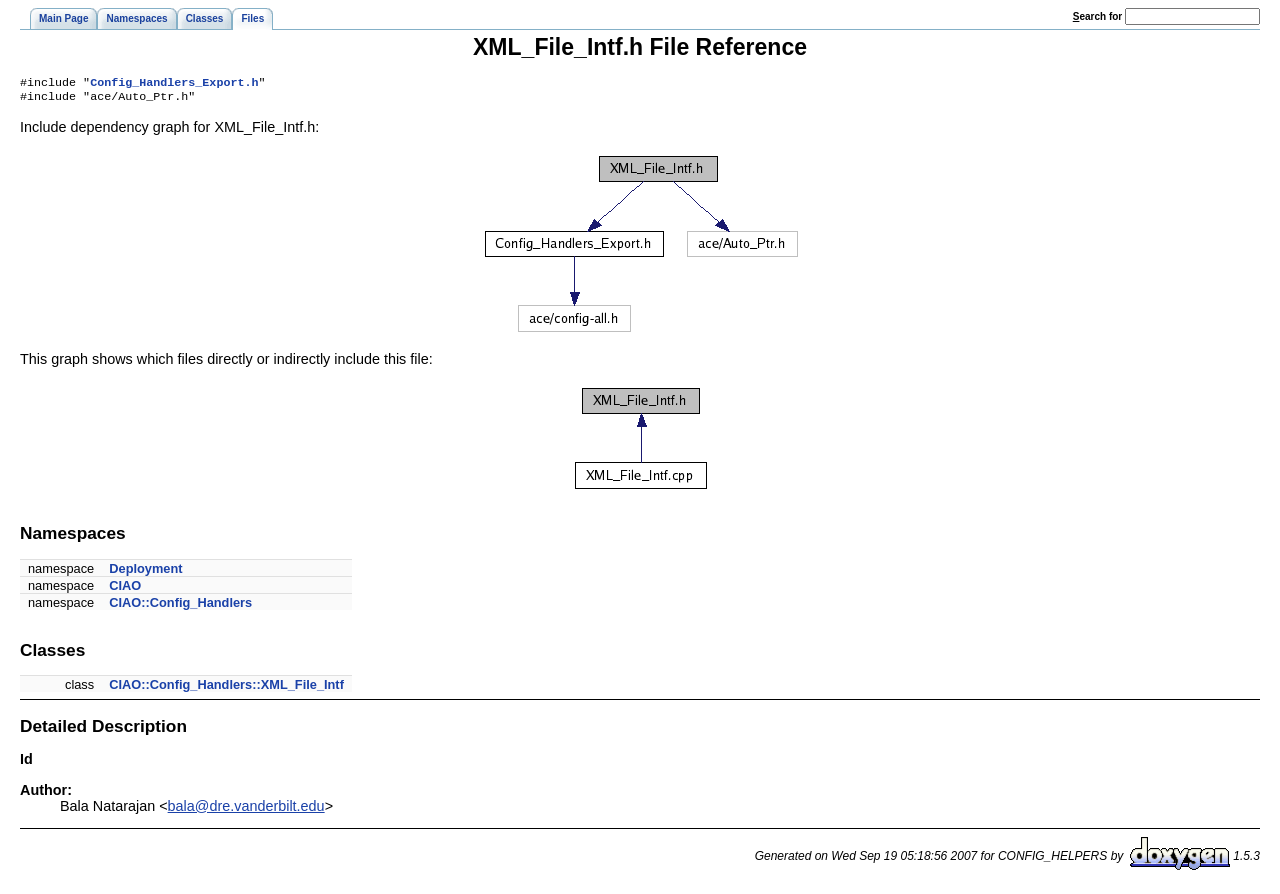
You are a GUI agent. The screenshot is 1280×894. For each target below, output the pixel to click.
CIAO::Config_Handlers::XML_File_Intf (226, 688)
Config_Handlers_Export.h (174, 84)
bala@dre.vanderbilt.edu (246, 810)
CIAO (125, 589)
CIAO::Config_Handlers (180, 606)
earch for (1097, 16)
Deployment (145, 572)
